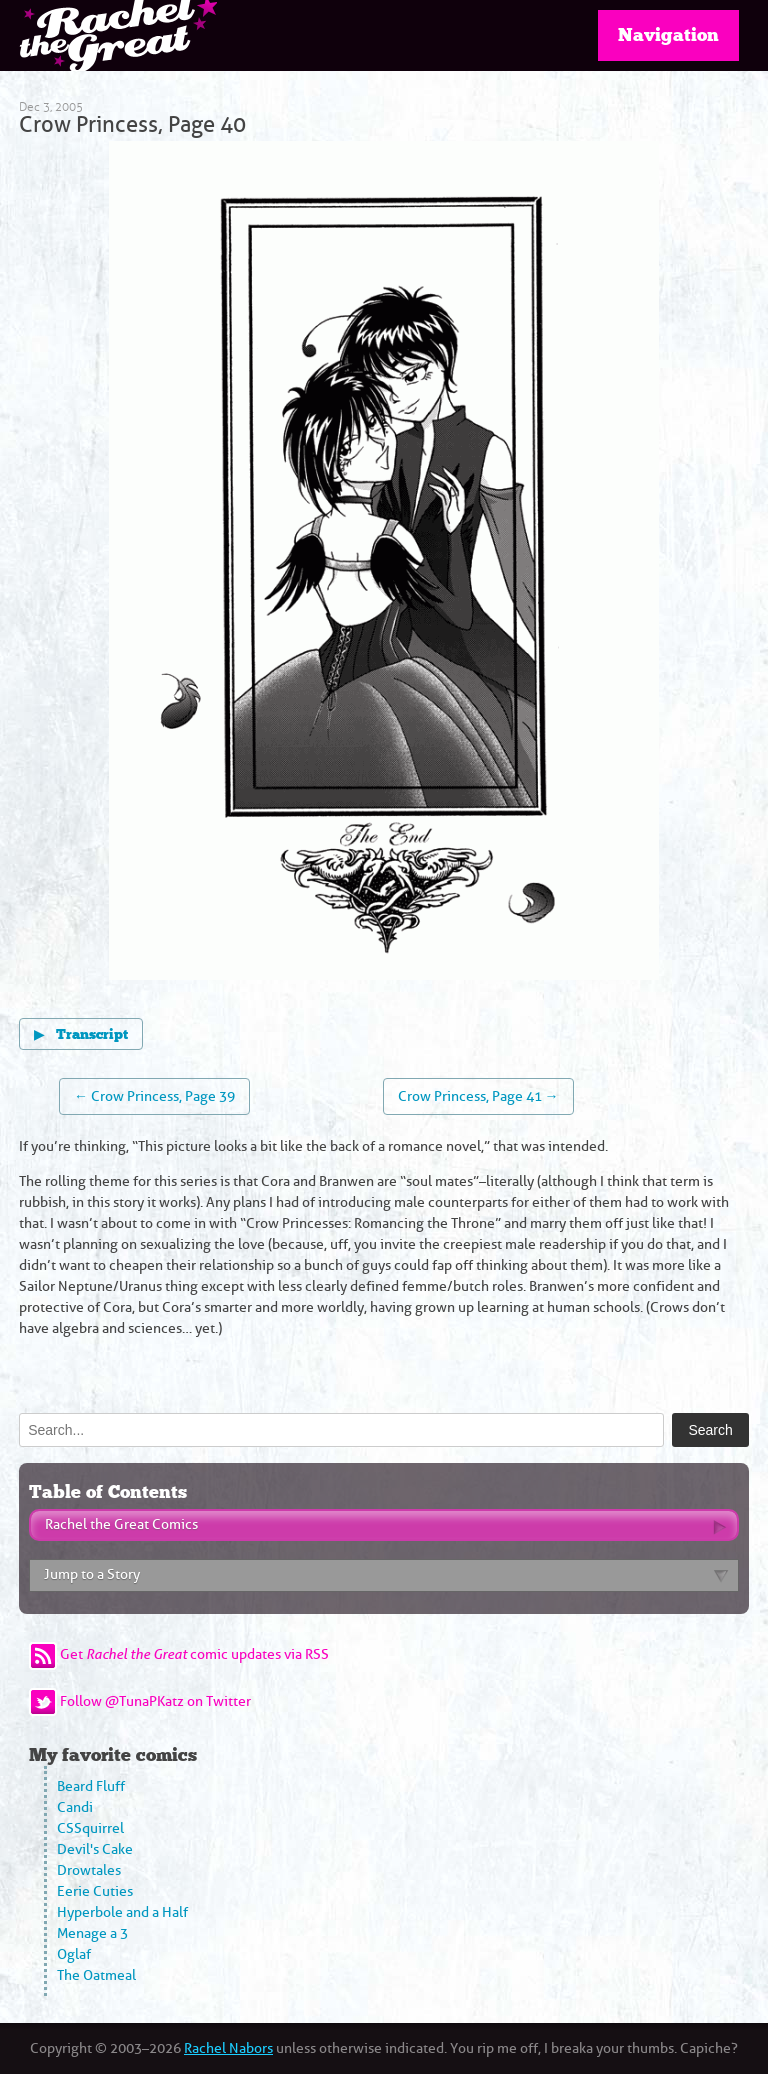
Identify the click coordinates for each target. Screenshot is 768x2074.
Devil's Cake (95, 1849)
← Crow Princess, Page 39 (154, 1096)
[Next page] (521, 563)
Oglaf (74, 1954)
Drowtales (89, 1870)
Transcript (81, 1034)
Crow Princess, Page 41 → (478, 1096)
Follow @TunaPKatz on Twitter (155, 1701)
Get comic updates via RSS (194, 1654)
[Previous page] (246, 563)
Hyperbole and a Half (122, 1912)
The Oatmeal (96, 1975)
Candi (75, 1807)
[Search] (341, 1430)
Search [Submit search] (710, 1430)
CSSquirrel (90, 1828)
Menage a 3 (92, 1933)
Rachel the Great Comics (121, 1524)
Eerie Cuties (95, 1891)
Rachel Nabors (228, 2048)
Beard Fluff (91, 1786)
